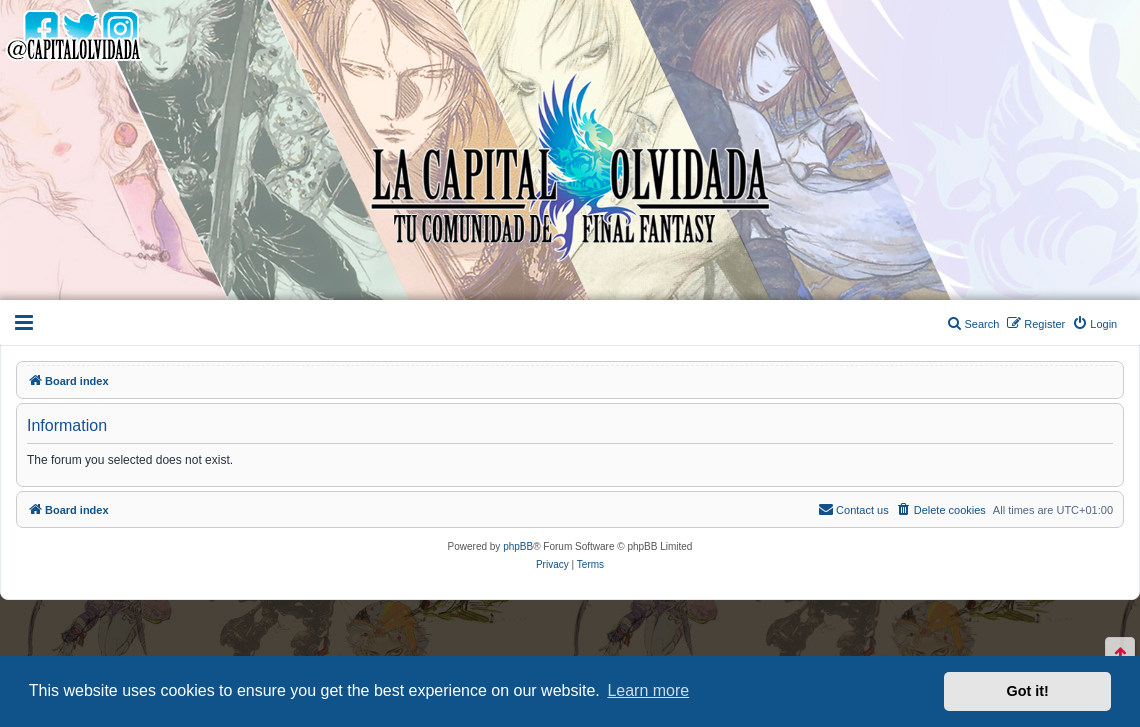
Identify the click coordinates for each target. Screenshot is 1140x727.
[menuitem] (1094, 324)
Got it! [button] (1028, 691)
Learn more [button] (648, 690)
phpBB (518, 546)
